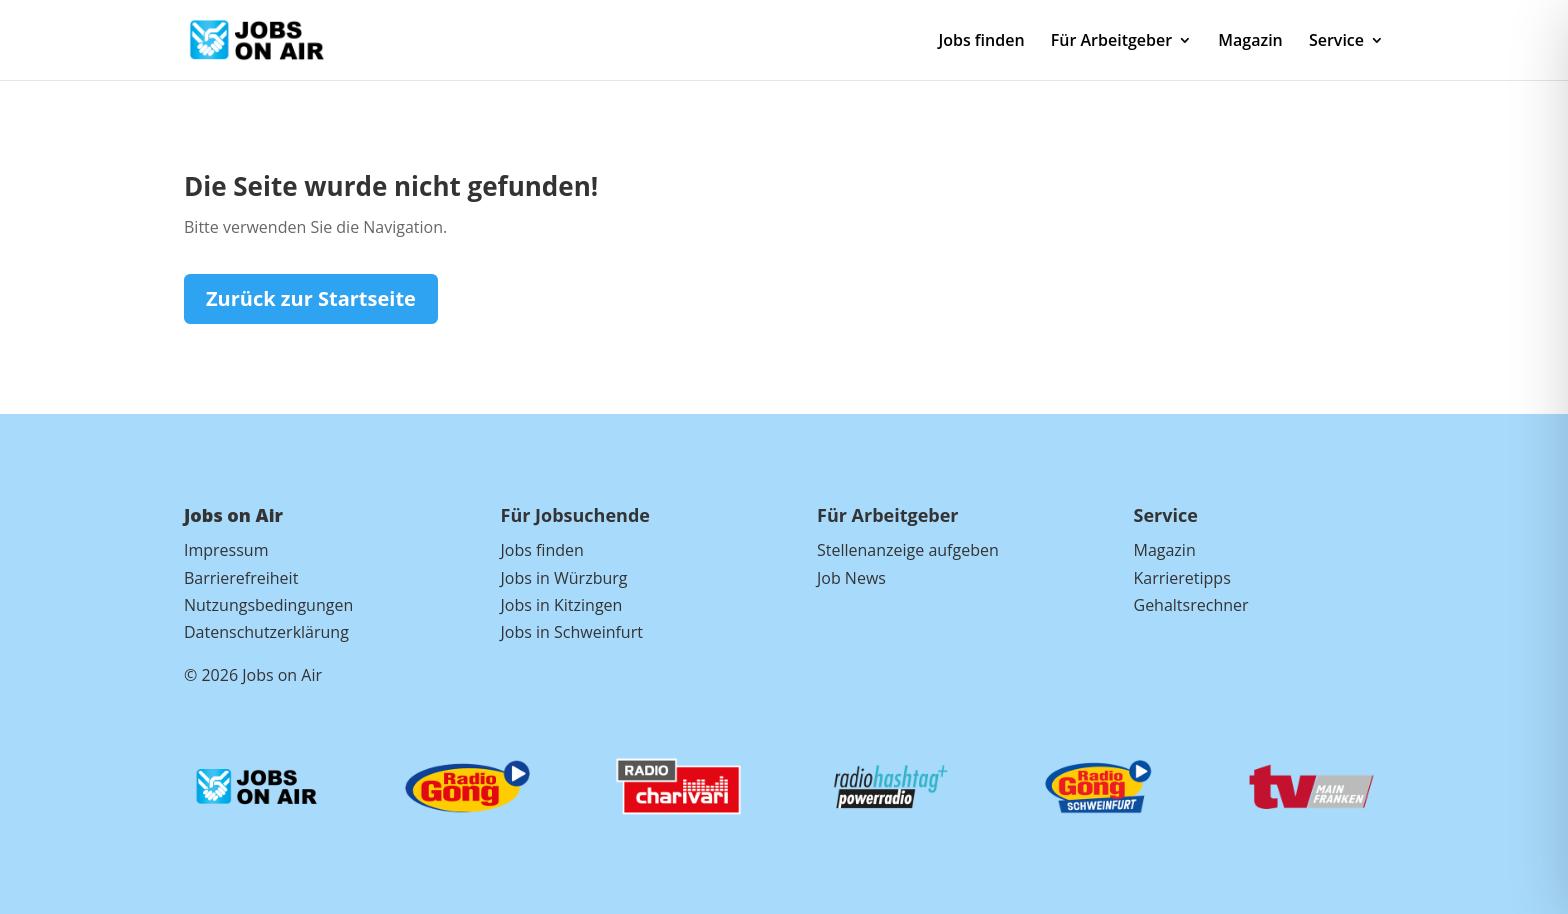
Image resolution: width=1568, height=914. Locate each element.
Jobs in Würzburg (564, 578)
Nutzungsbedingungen (268, 605)
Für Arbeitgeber (1111, 42)
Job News (851, 578)
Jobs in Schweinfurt (572, 632)
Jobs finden (981, 42)
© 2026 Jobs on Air (253, 675)
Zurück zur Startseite (311, 298)
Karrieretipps (1182, 578)
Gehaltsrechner (1191, 605)
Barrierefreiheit (241, 578)
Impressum (226, 550)
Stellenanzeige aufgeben (908, 550)
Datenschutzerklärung (266, 632)
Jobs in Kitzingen (562, 605)
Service (1336, 42)
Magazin (1250, 42)
